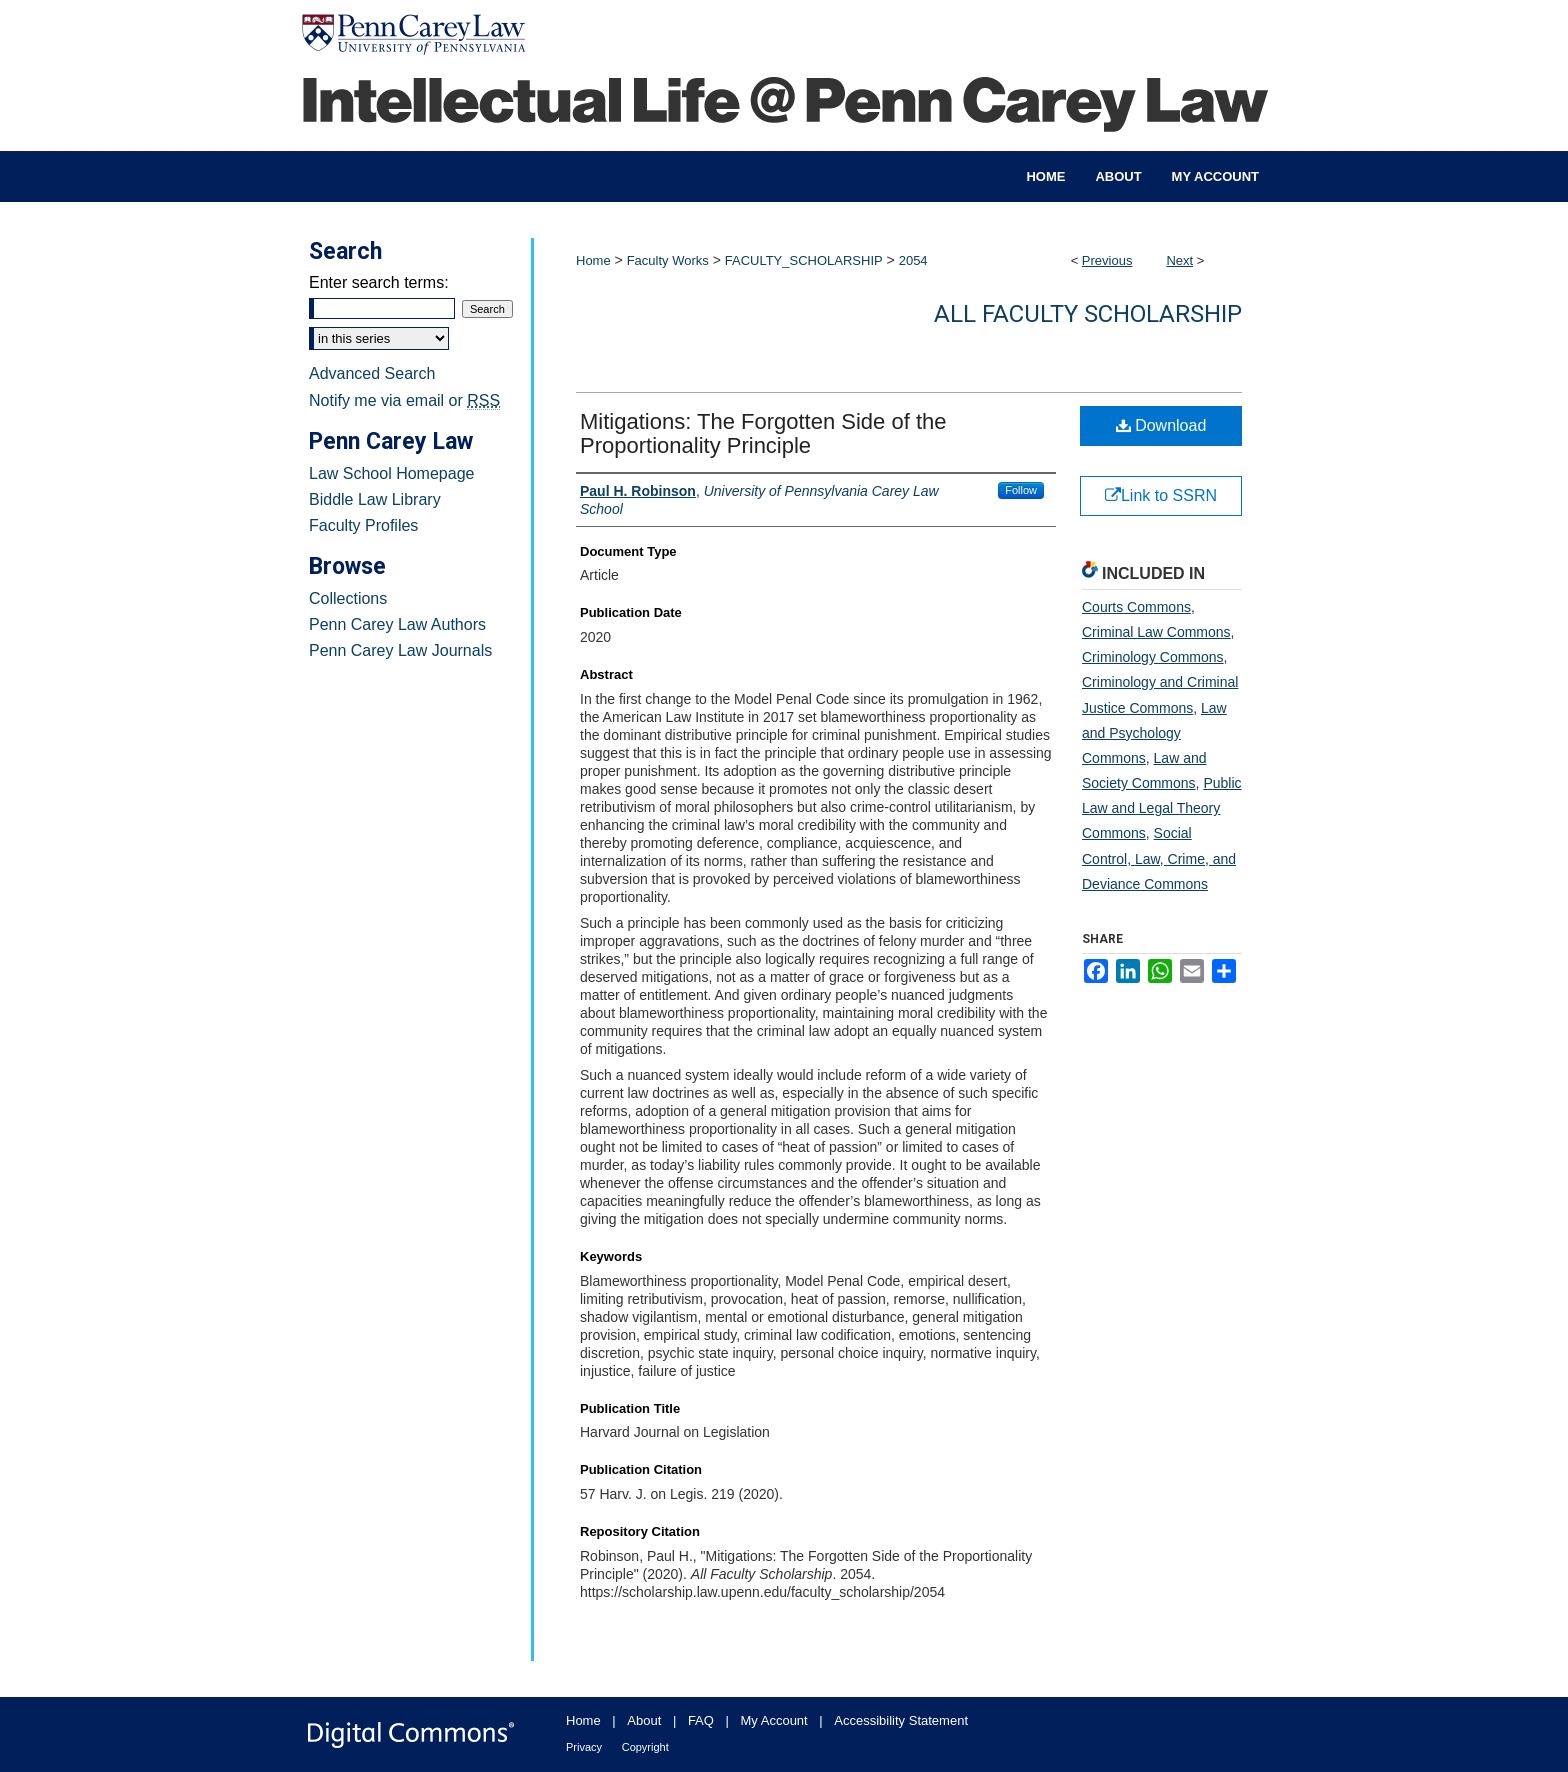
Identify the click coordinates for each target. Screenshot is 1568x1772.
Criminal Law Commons (1156, 632)
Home (593, 260)
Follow (1021, 490)
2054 (913, 260)
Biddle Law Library (375, 499)
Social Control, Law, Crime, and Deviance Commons (1159, 858)
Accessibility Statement (901, 1720)
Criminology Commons (1153, 657)
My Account (774, 1720)
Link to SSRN (1161, 495)
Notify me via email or (404, 401)
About (644, 1720)
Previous (1107, 260)
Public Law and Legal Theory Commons (1162, 808)
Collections (348, 598)
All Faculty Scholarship (1088, 314)
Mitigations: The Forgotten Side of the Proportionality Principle (763, 433)
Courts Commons (1136, 607)
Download (1161, 425)
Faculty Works (668, 260)
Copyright (645, 1747)
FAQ (701, 1720)
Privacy (584, 1747)
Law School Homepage (391, 473)
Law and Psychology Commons (1154, 733)
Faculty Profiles (363, 525)
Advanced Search (372, 373)
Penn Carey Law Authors (397, 624)
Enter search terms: (379, 282)
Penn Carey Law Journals (400, 650)
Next (1179, 260)
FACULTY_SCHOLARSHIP (804, 260)
